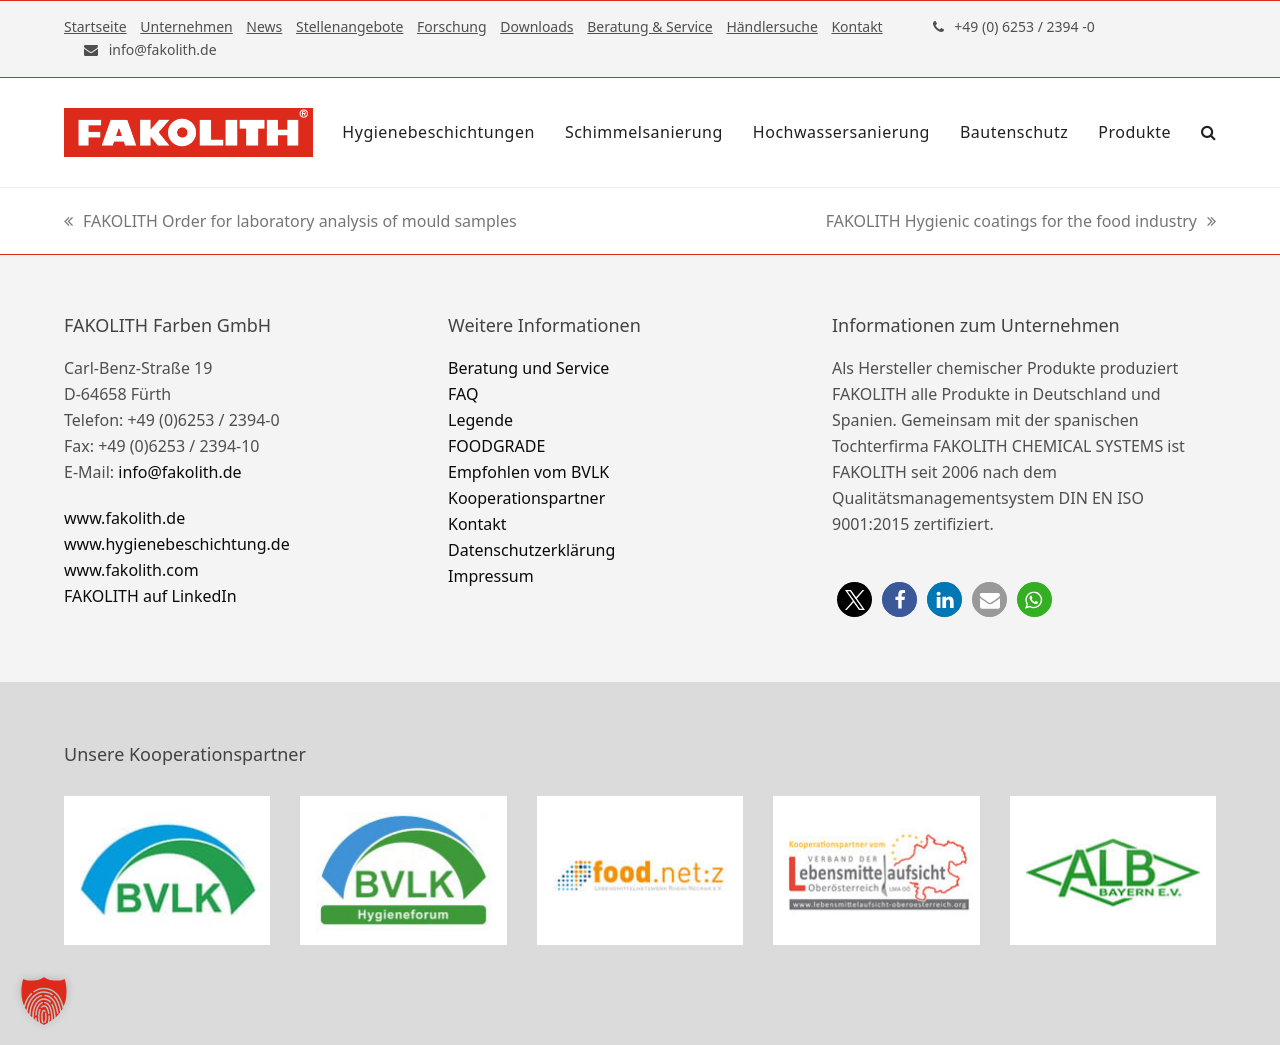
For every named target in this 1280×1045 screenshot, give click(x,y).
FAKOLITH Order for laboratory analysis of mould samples (290, 222)
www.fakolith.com (131, 570)
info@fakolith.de (179, 472)
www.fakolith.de (124, 518)
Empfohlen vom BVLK (528, 472)
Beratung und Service (528, 368)
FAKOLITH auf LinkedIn (150, 596)
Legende (480, 420)
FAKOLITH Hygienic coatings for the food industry (1021, 222)
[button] (1208, 132)
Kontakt (477, 524)
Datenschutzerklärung (531, 550)
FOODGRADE (496, 446)
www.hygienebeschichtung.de (177, 544)
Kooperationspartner (526, 498)
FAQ (463, 394)
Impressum (491, 576)
